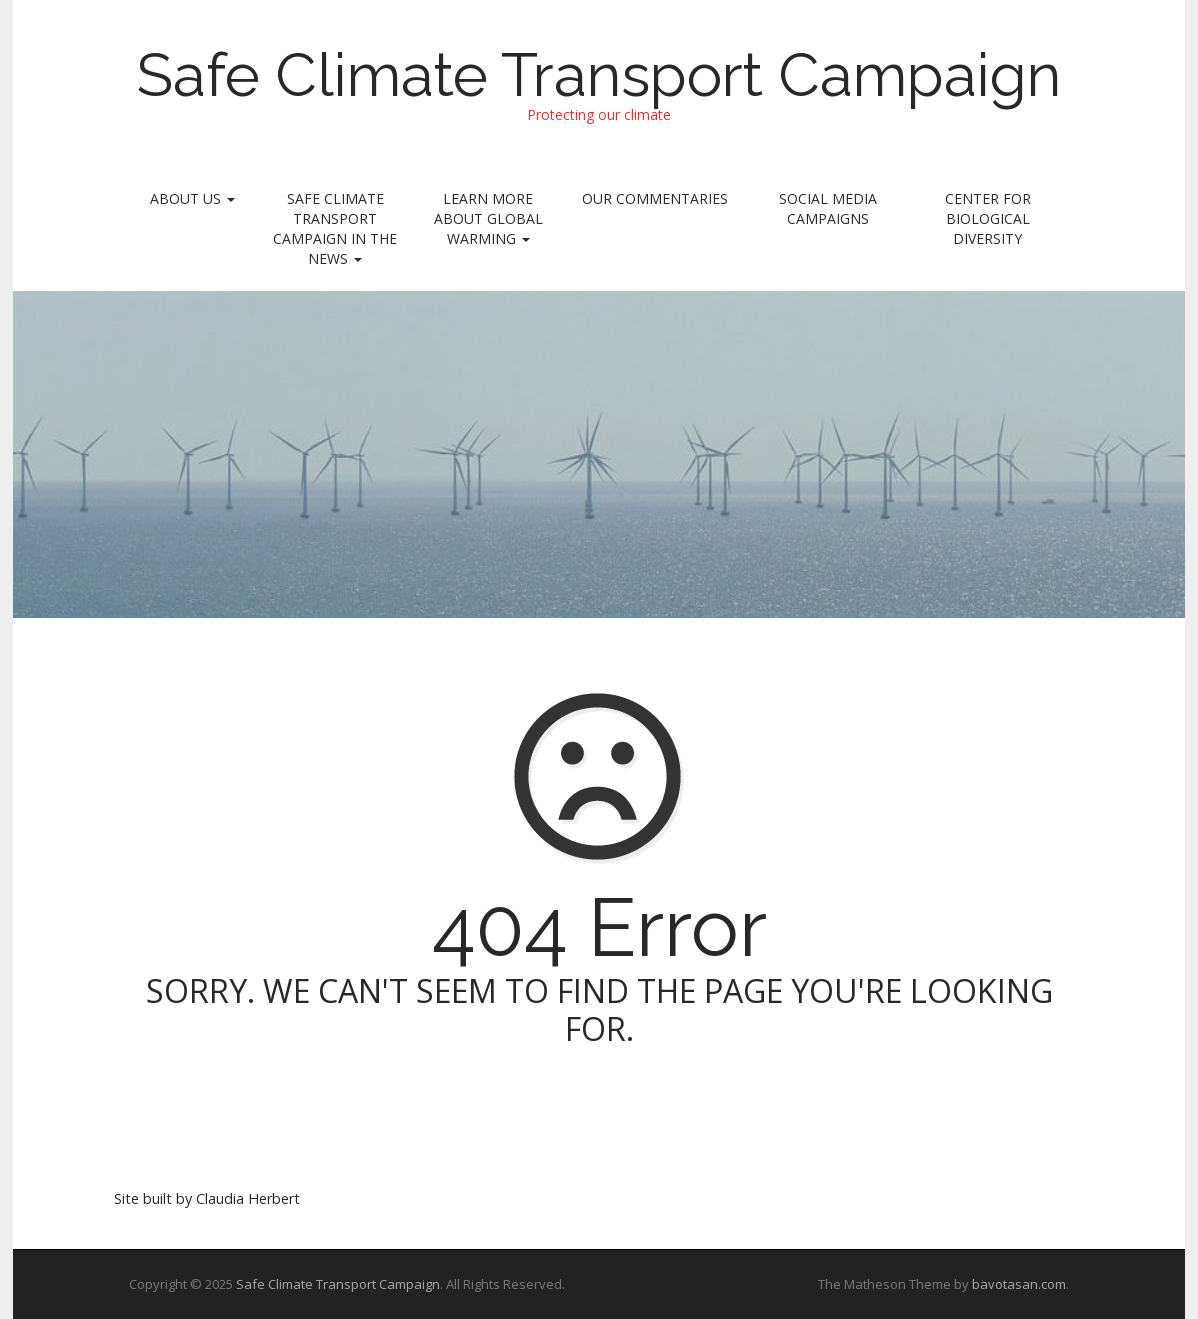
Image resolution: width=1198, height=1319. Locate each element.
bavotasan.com (1019, 1284)
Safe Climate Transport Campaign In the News (335, 228)
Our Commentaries (655, 198)
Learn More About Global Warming (488, 218)
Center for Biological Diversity (988, 218)
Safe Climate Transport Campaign (599, 75)
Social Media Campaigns (828, 208)
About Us (192, 198)
